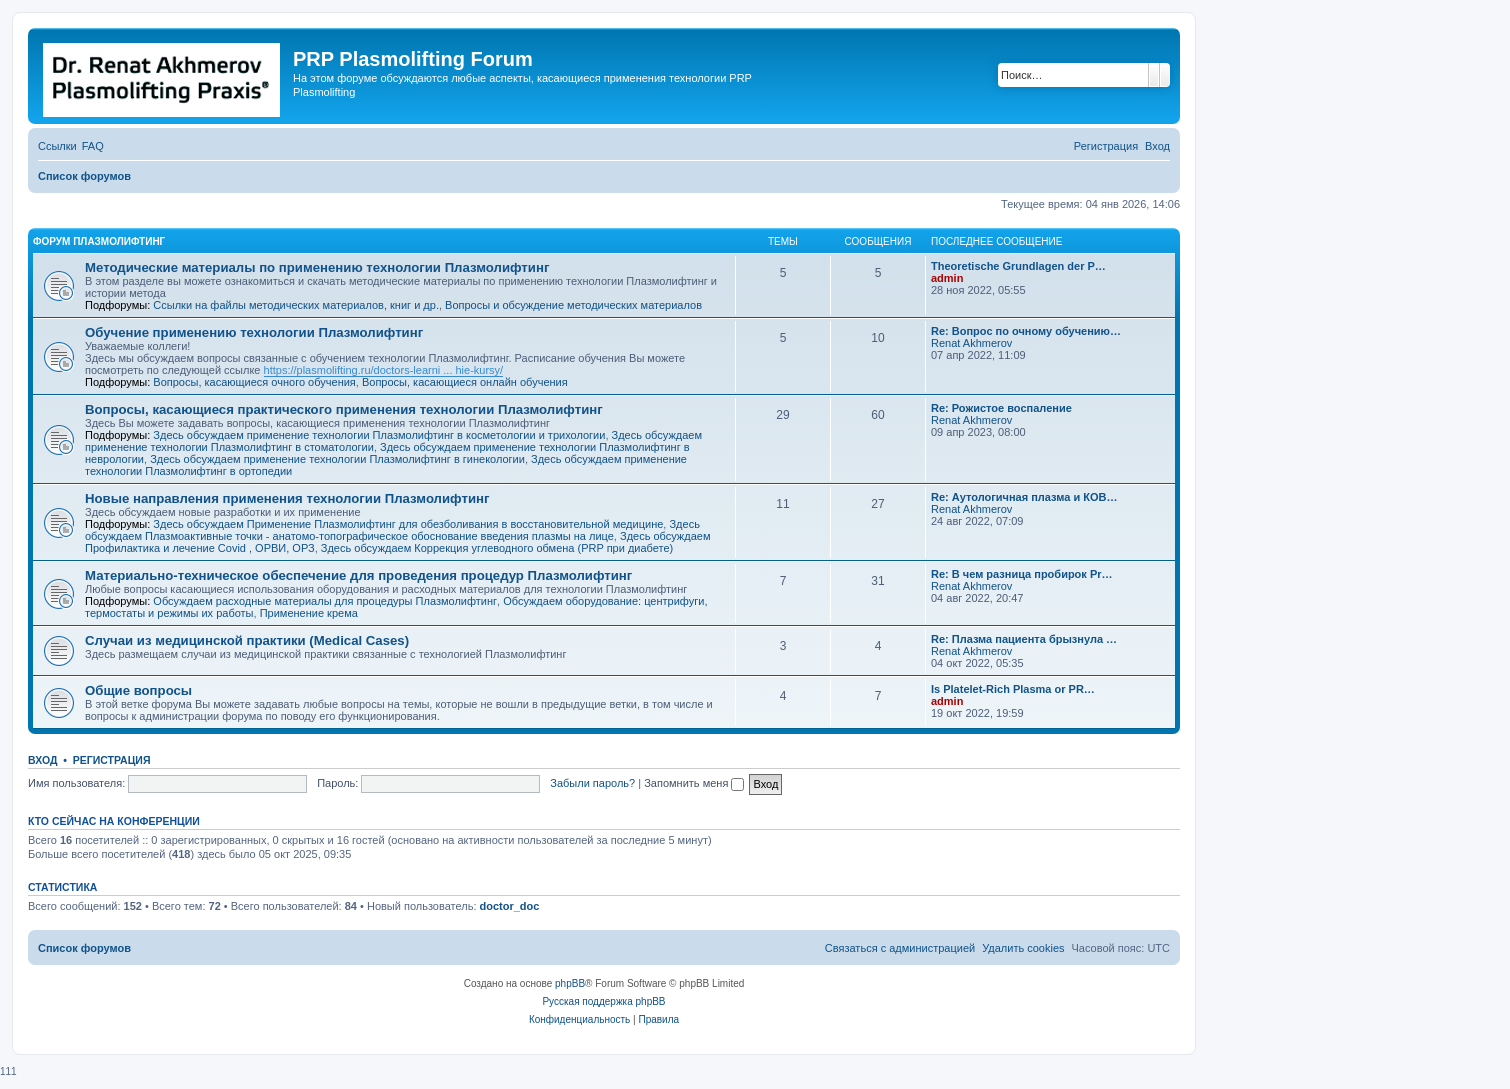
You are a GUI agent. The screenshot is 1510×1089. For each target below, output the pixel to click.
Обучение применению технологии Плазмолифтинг (254, 332)
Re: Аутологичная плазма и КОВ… (1024, 497)
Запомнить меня (694, 783)
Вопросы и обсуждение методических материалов (573, 305)
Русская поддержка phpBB (603, 1001)
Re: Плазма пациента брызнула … (1024, 639)
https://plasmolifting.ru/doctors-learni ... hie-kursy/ (384, 370)
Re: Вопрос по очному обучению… (1026, 331)
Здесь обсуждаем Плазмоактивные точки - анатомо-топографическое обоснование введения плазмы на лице (392, 530)
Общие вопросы (138, 690)
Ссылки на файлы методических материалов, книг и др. (296, 305)
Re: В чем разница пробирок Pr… (1022, 574)
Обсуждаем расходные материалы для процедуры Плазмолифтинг (325, 601)
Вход (42, 760)
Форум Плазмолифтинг (99, 241)
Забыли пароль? (592, 783)
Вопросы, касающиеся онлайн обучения (465, 382)
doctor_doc (510, 906)
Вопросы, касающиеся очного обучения (254, 382)
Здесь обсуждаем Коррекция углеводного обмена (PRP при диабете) (497, 548)
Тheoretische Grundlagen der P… (1018, 266)
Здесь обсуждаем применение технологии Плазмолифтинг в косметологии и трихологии (379, 435)
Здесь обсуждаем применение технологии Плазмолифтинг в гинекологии (337, 459)
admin (947, 278)
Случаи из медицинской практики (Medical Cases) (247, 640)
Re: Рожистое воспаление (1001, 408)
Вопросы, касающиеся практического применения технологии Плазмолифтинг (344, 409)
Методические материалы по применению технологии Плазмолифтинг (317, 267)
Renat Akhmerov (971, 343)
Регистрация (112, 760)
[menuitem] (93, 146)
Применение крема (309, 613)
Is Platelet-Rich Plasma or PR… (1013, 689)
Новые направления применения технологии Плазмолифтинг (287, 498)
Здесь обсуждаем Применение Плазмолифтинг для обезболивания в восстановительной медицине (408, 524)
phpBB (570, 983)
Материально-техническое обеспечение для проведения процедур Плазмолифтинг (358, 575)
